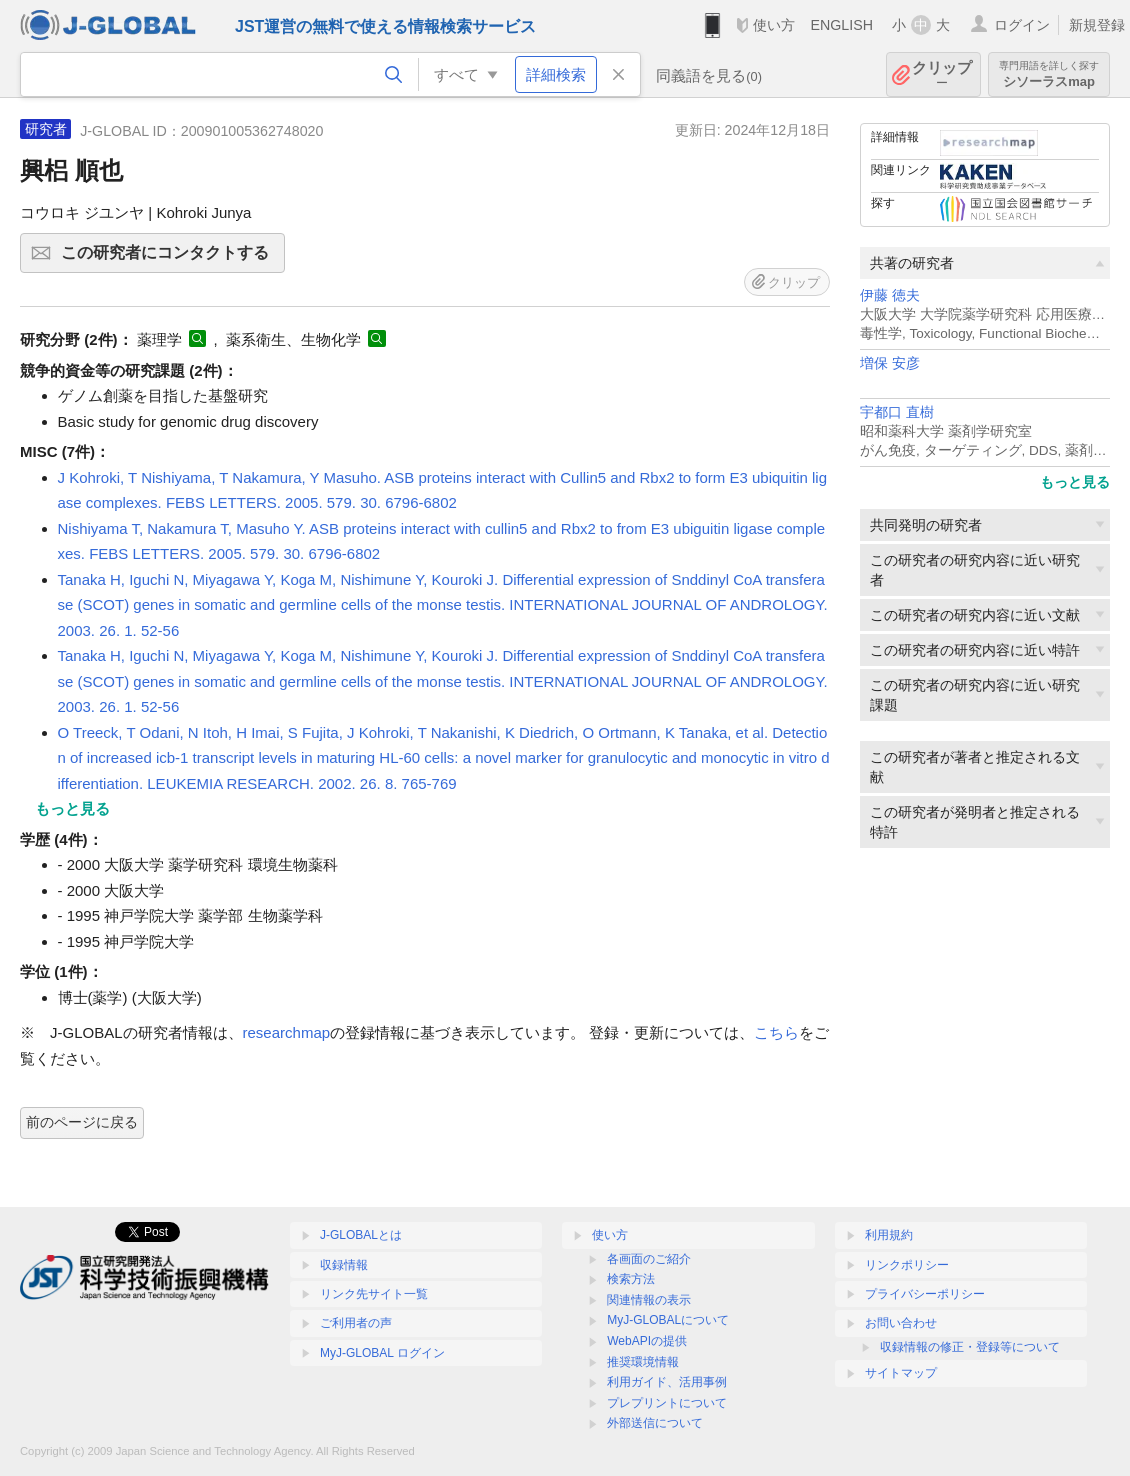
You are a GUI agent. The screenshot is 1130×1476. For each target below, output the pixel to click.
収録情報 (344, 1265)
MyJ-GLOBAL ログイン (382, 1353)
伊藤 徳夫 (890, 295)
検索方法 (631, 1279)
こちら (776, 1032)
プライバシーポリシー (925, 1294)
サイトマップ (901, 1373)
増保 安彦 (890, 363)
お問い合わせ (901, 1323)
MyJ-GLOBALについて (668, 1320)
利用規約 (889, 1235)
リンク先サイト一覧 (374, 1294)
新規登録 (1097, 25)
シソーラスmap (1049, 74)
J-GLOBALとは (361, 1235)
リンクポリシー (907, 1265)
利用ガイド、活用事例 (667, 1382)
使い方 (774, 25)
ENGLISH (841, 25)
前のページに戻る (82, 1122)
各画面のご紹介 (649, 1259)
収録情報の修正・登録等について (970, 1347)
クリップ (942, 74)
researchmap (287, 1032)
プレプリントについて (667, 1403)
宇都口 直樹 (897, 412)
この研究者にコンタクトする (170, 259)
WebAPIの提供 (647, 1341)
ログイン (1022, 25)
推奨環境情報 (643, 1362)
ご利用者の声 (356, 1323)
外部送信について (655, 1423)
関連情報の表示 (649, 1300)
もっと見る (1075, 482)
